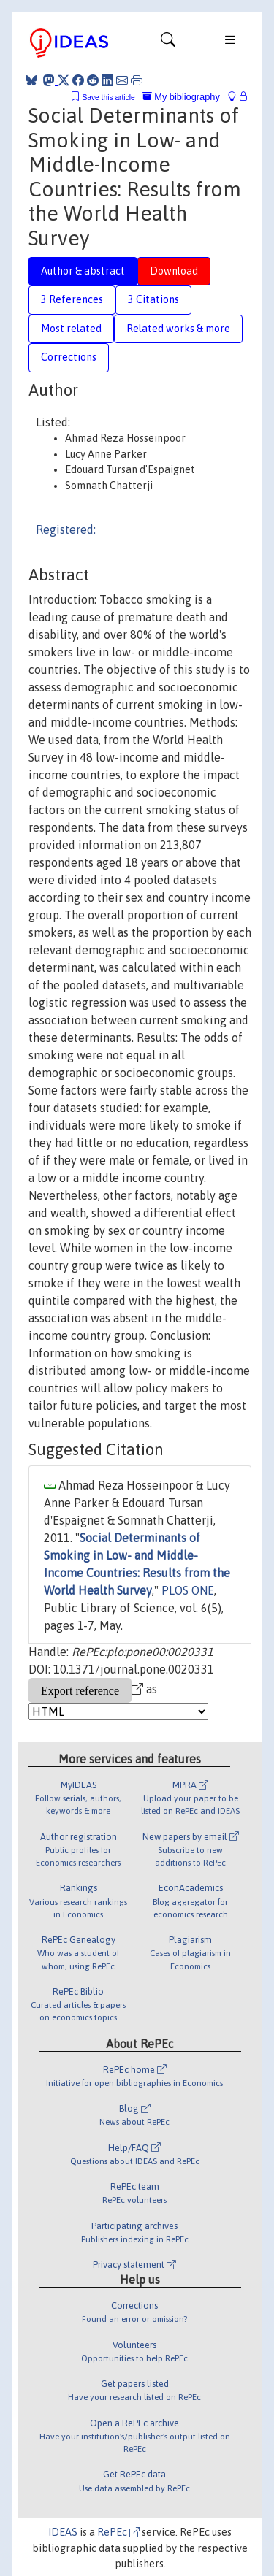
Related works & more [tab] (178, 328)
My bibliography (181, 96)
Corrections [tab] (68, 357)
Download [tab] (174, 271)
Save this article (108, 97)
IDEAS (62, 2532)
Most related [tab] (71, 328)
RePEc (118, 2532)
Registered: (66, 529)
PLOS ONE (187, 1590)
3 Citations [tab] (153, 299)
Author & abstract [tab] (83, 271)
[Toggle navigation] (168, 43)
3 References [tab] (72, 299)
